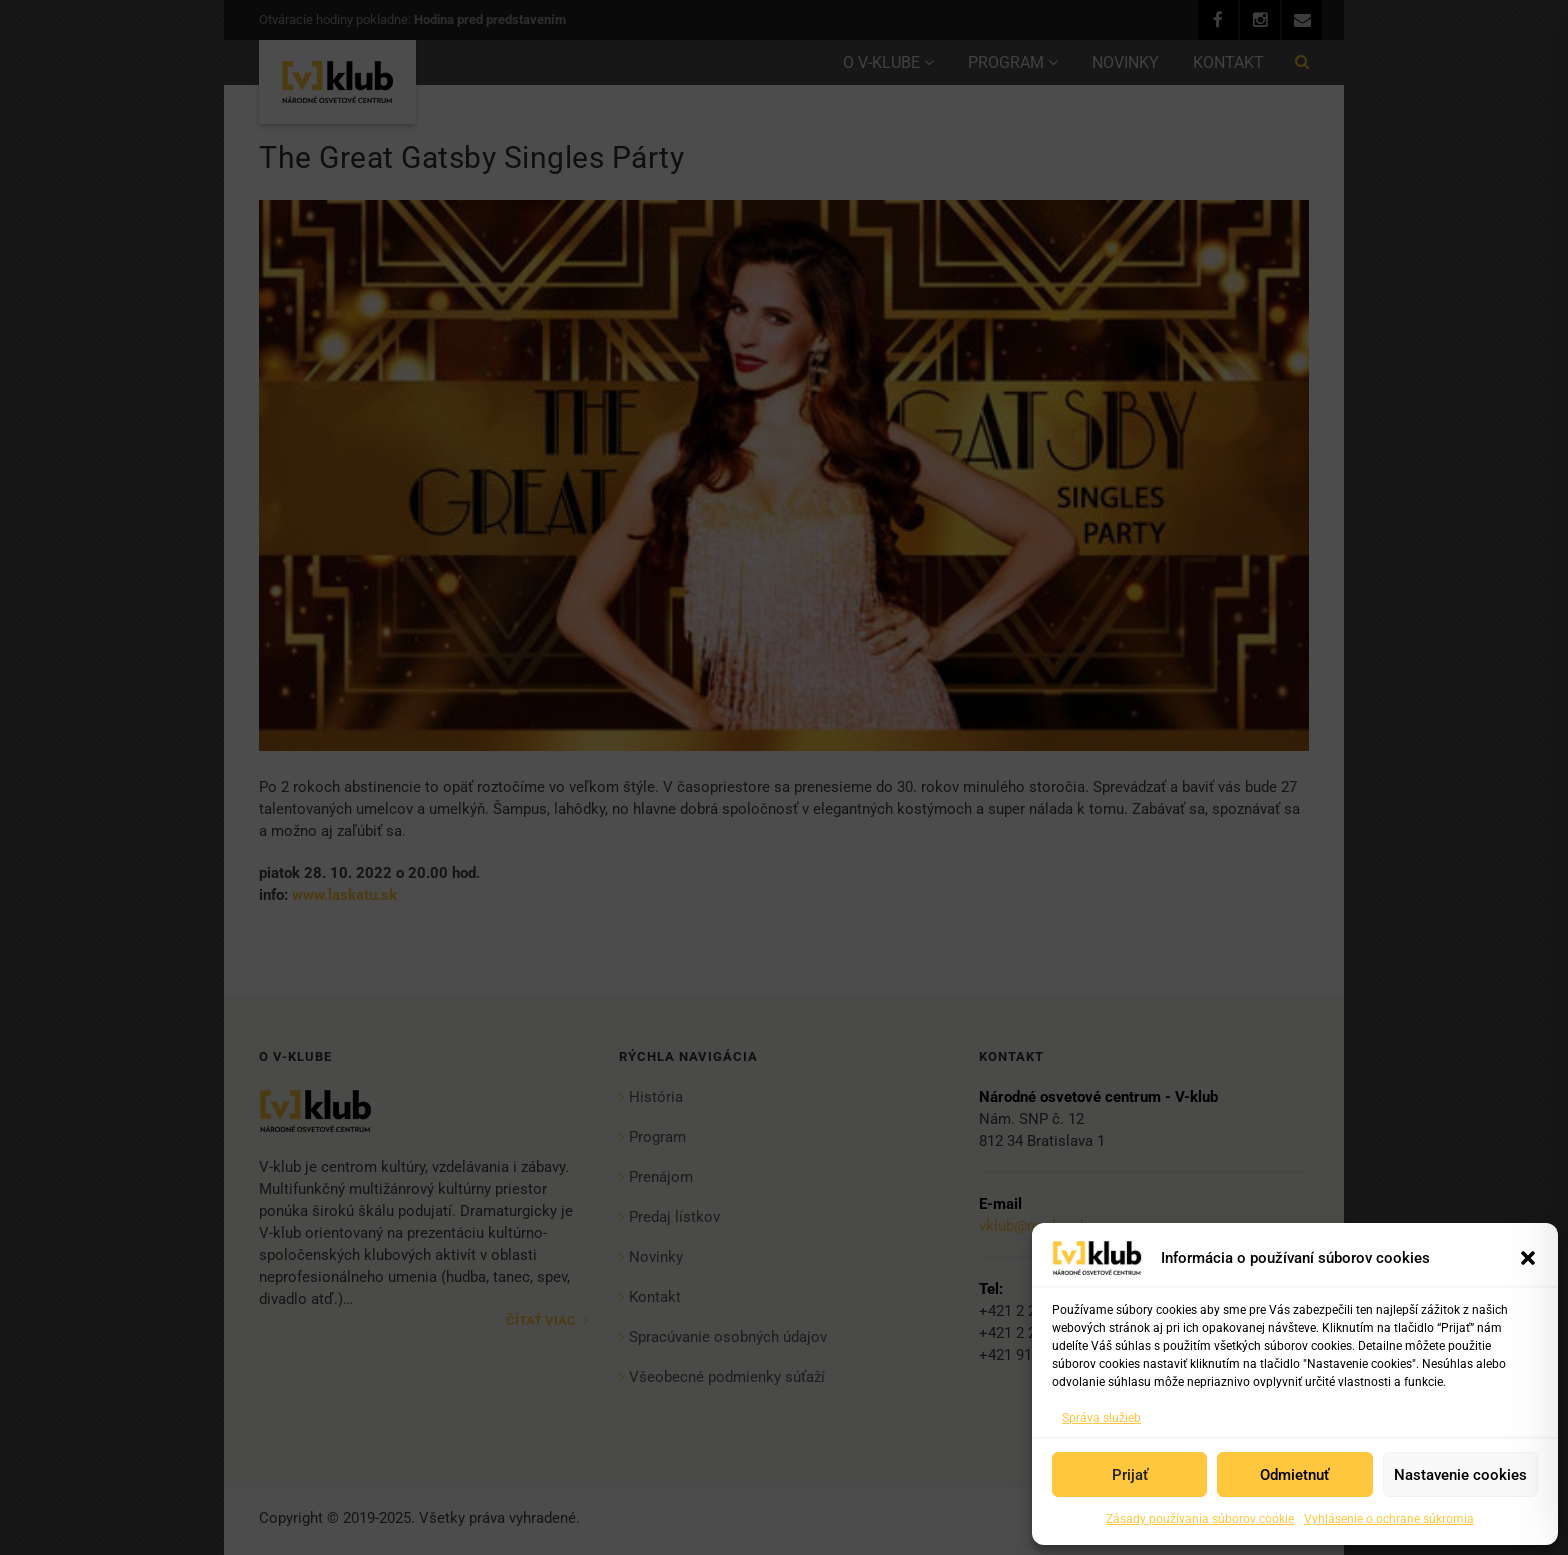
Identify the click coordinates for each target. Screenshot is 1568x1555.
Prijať (1130, 1475)
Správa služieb (1101, 1418)
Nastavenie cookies (1460, 1475)
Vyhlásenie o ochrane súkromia (1389, 1519)
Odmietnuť (1294, 1475)
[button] (1528, 1258)
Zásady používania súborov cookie (1200, 1519)
